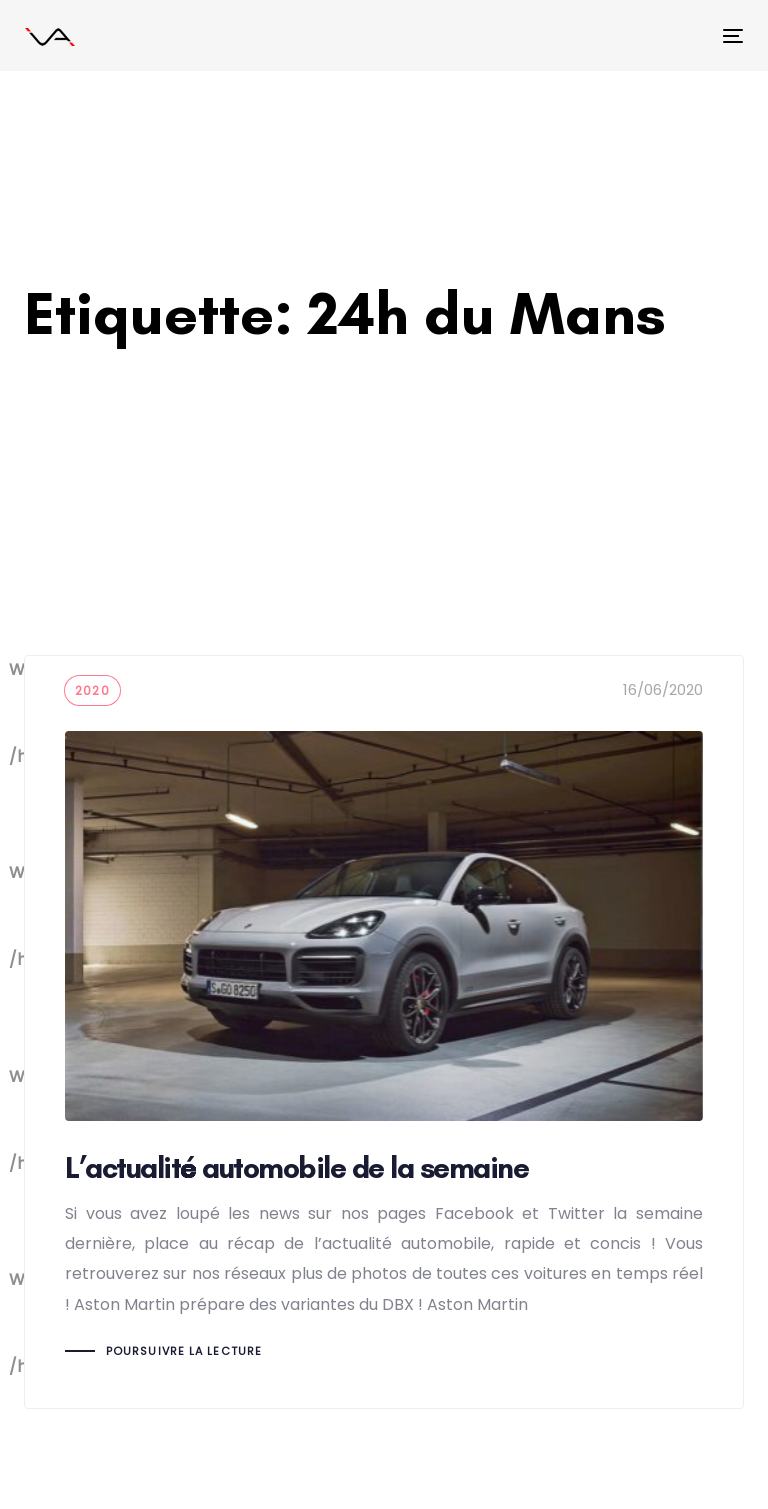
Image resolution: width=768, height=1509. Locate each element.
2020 (92, 690)
